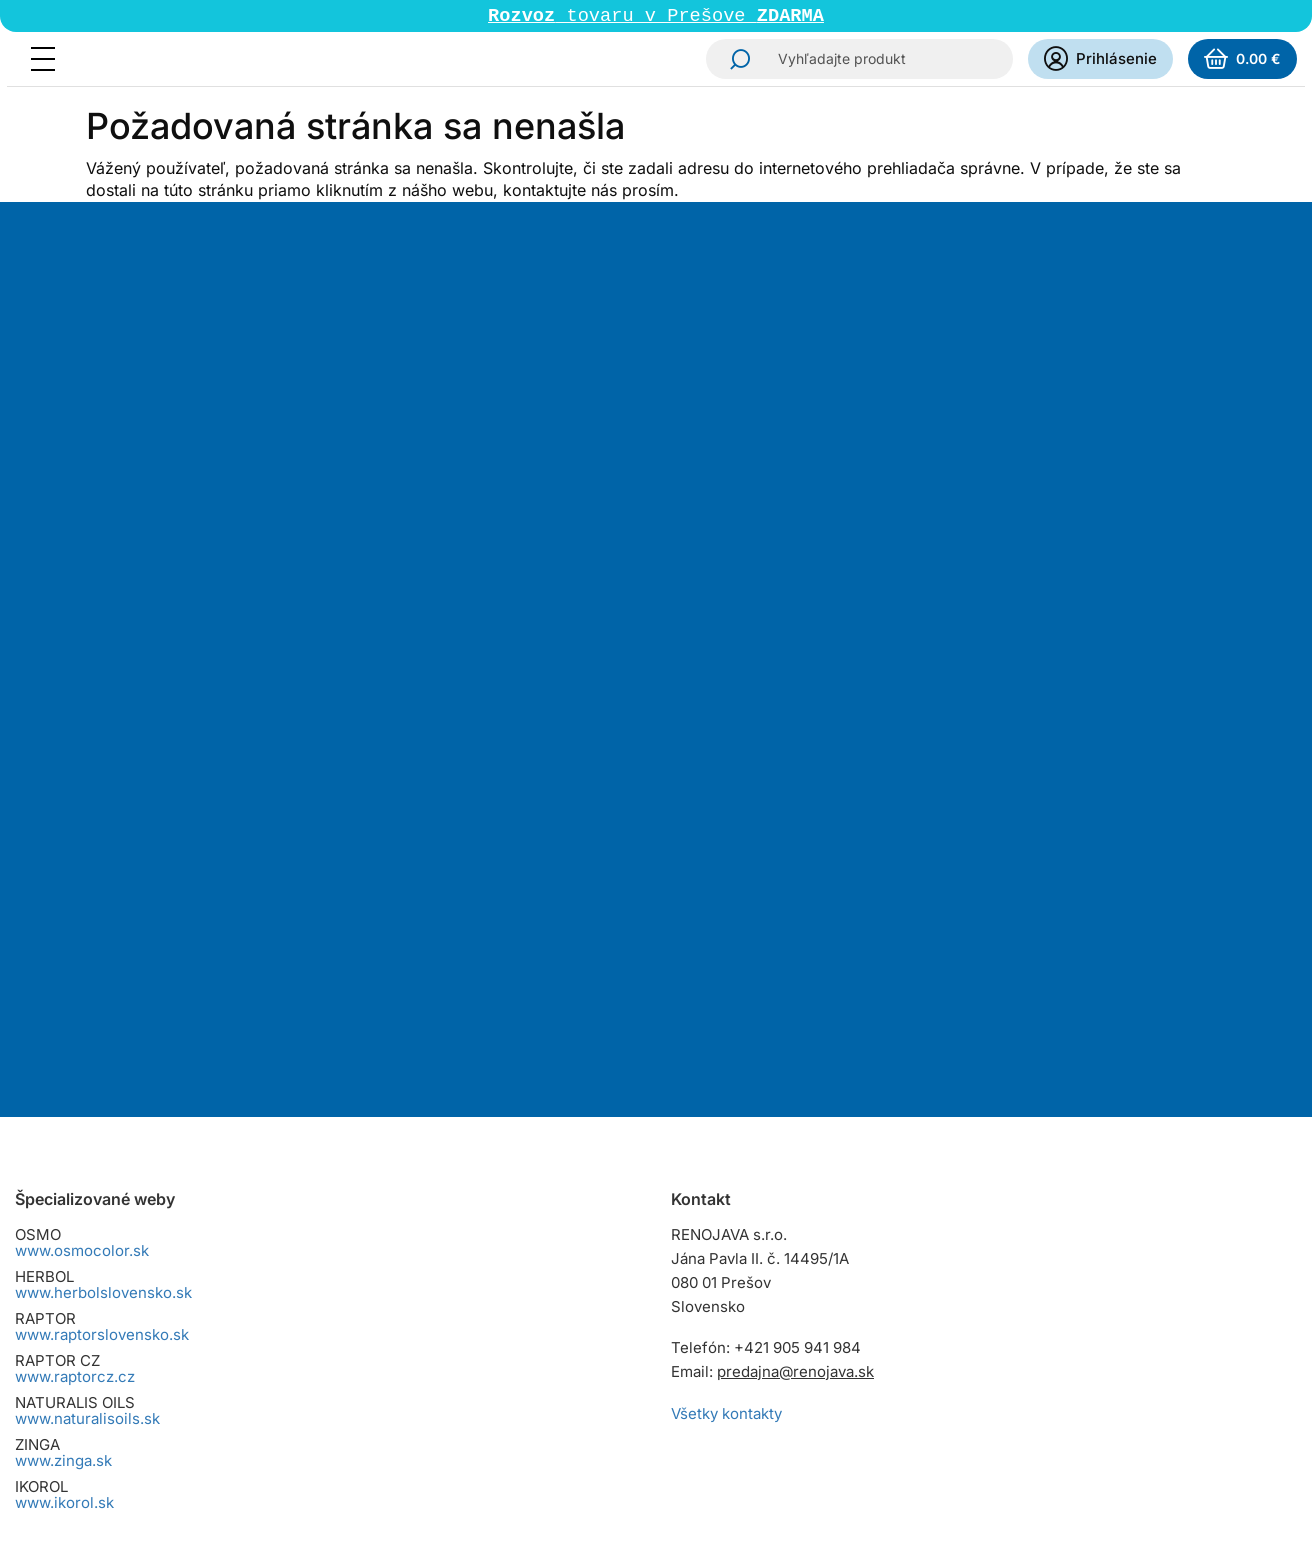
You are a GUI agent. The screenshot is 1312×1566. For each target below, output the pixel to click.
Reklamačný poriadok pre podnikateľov (153, 1375)
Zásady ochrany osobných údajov (133, 1399)
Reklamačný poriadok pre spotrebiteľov (154, 1351)
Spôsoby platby (69, 1303)
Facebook (745, 1266)
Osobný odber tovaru (89, 1327)
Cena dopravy (64, 1279)
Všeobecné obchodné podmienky (134, 1255)
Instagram (689, 1266)
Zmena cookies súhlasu (98, 1447)
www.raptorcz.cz (75, 999)
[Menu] (49, 61)
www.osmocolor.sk (82, 873)
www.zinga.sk (63, 1083)
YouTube (801, 1266)
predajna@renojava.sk (795, 994)
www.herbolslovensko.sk (103, 915)
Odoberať (724, 652)
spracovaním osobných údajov (865, 577)
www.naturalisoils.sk (87, 1041)
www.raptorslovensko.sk (102, 957)
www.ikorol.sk (64, 1125)
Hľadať (734, 61)
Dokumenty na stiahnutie (103, 1423)
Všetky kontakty (726, 1036)
